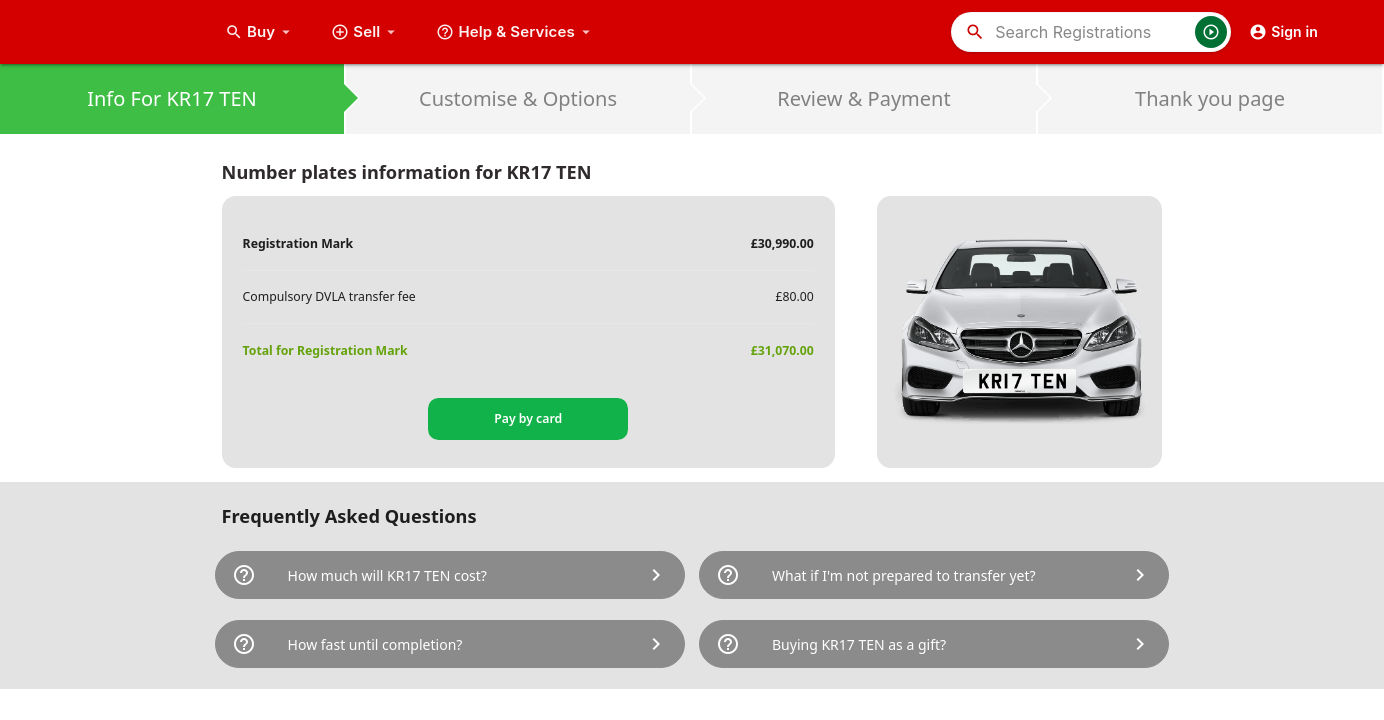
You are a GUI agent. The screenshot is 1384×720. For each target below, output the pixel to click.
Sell (365, 32)
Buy (260, 32)
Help (515, 32)
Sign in (1283, 32)
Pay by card (528, 418)
